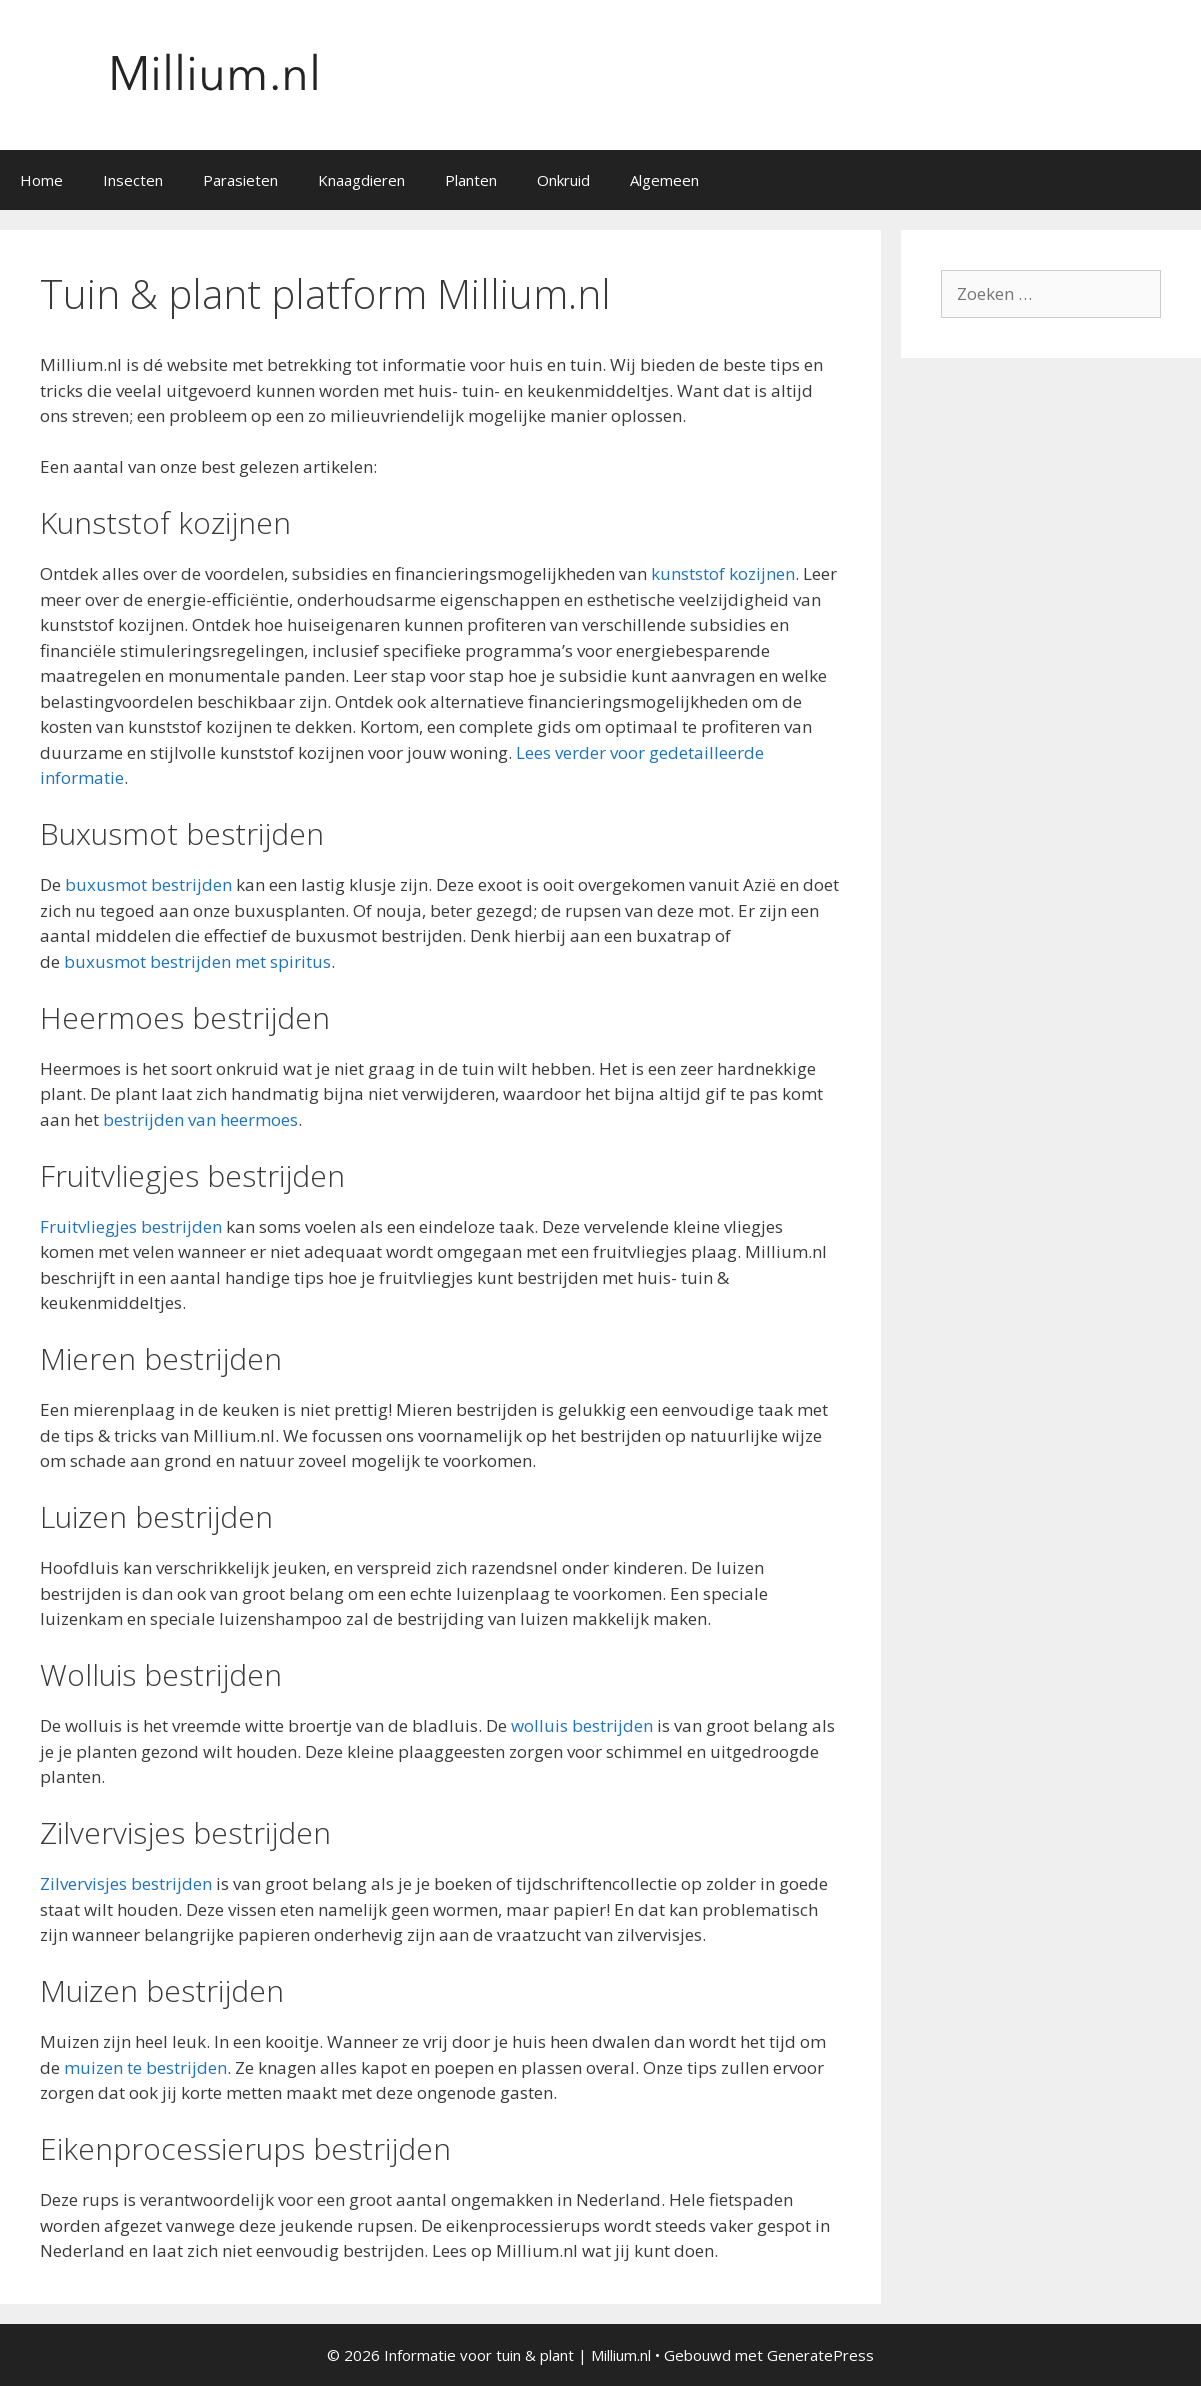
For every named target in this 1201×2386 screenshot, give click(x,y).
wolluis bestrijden (582, 1725)
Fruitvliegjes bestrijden (131, 1226)
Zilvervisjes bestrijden (126, 1883)
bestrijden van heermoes (200, 1119)
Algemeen (664, 180)
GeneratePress (820, 2355)
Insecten (133, 180)
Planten (471, 180)
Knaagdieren (361, 180)
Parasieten (240, 180)
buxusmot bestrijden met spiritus (197, 961)
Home (41, 180)
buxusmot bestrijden (148, 884)
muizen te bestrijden (145, 2067)
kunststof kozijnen (723, 573)
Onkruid (563, 180)
